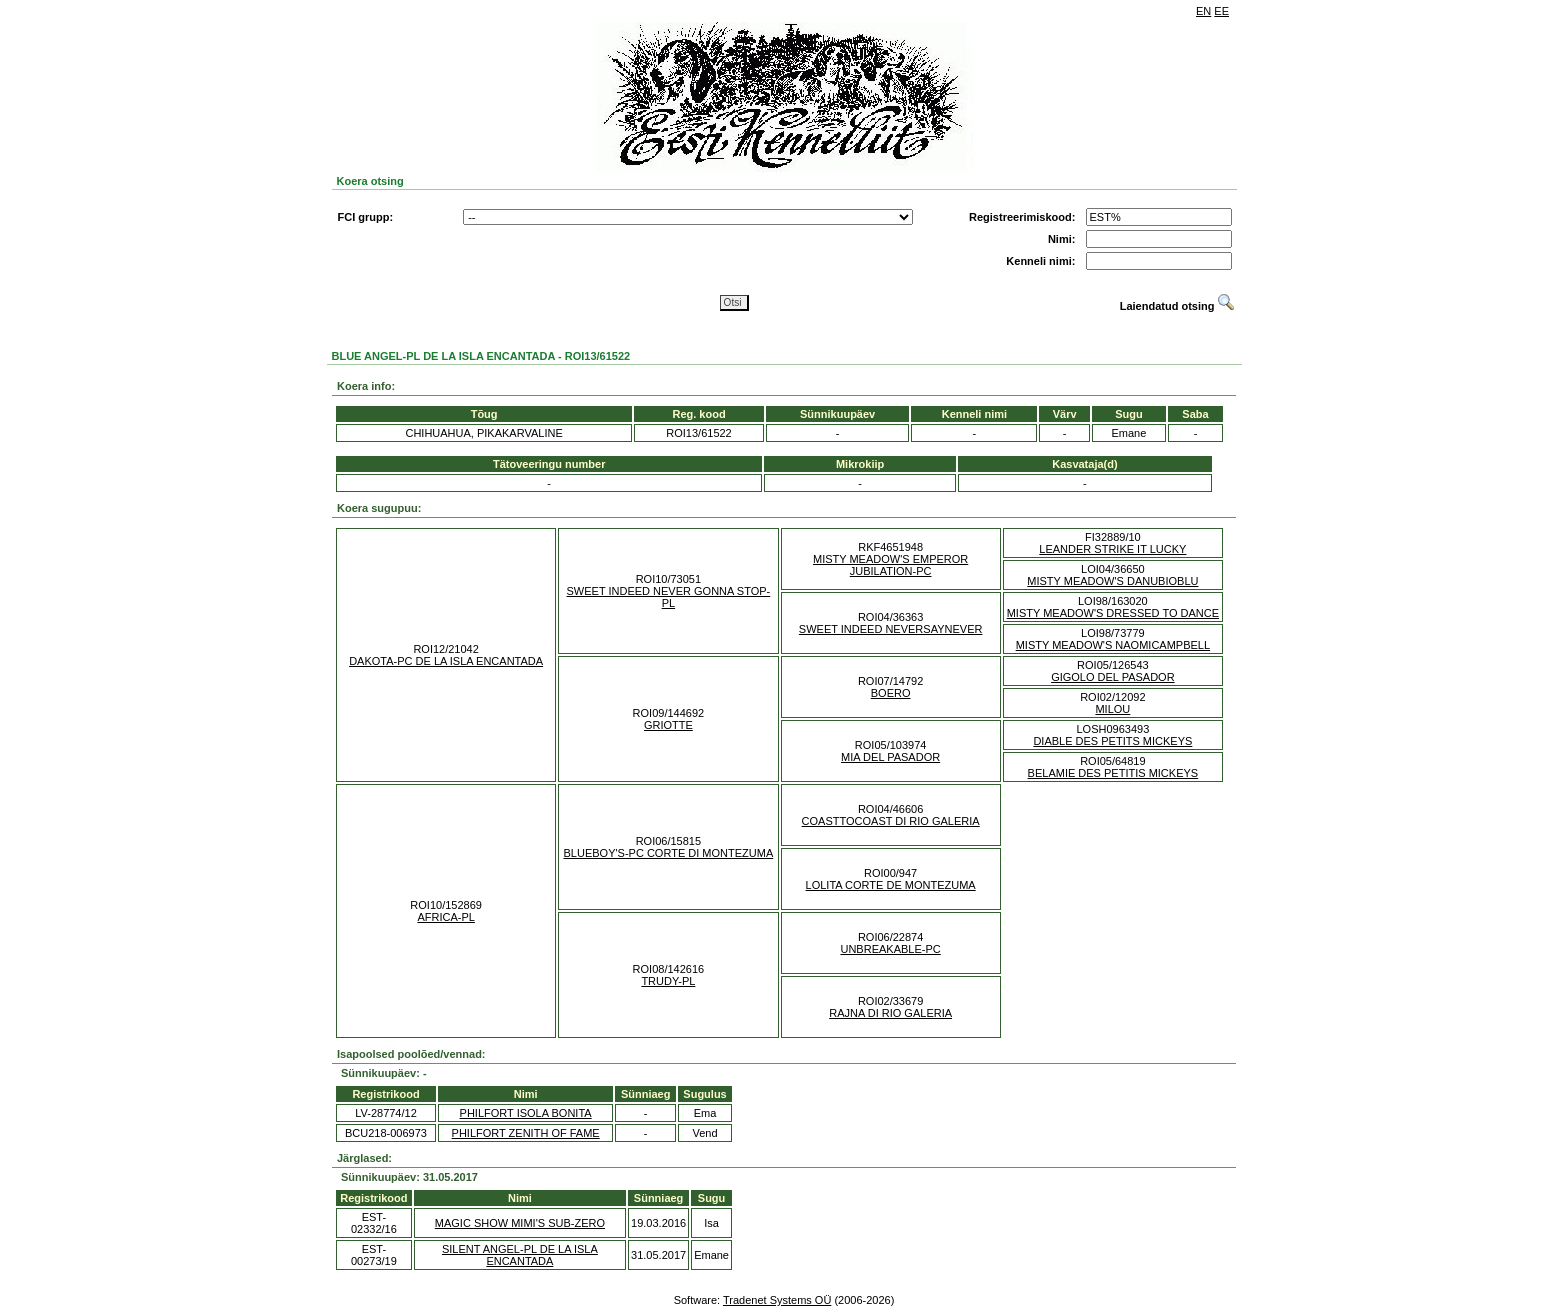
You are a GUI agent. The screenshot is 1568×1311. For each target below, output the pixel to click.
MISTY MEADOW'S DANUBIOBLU (1112, 581)
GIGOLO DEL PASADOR (1112, 677)
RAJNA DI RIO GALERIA (890, 1013)
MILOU (1112, 709)
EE (1221, 11)
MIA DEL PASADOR (890, 757)
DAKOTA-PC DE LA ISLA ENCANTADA (446, 661)
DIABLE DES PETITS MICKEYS (1112, 741)
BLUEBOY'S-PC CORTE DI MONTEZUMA (669, 853)
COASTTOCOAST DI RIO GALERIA (891, 821)
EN (1203, 11)
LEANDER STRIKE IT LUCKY (1112, 549)
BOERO (891, 693)
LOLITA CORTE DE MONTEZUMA (891, 885)
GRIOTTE (668, 725)
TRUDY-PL (668, 981)
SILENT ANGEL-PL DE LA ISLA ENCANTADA (520, 1255)
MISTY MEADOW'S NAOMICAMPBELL (1113, 645)
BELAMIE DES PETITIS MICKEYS (1113, 773)
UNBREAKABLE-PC (890, 949)
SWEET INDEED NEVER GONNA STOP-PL (669, 597)
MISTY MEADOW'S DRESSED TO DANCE (1113, 613)
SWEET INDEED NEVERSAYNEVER (891, 629)
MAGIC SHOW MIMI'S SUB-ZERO (520, 1223)
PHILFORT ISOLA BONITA (526, 1113)
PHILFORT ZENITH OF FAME (526, 1133)
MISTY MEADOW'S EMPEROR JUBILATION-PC (890, 565)
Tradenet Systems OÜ (777, 1300)
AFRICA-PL (445, 917)
